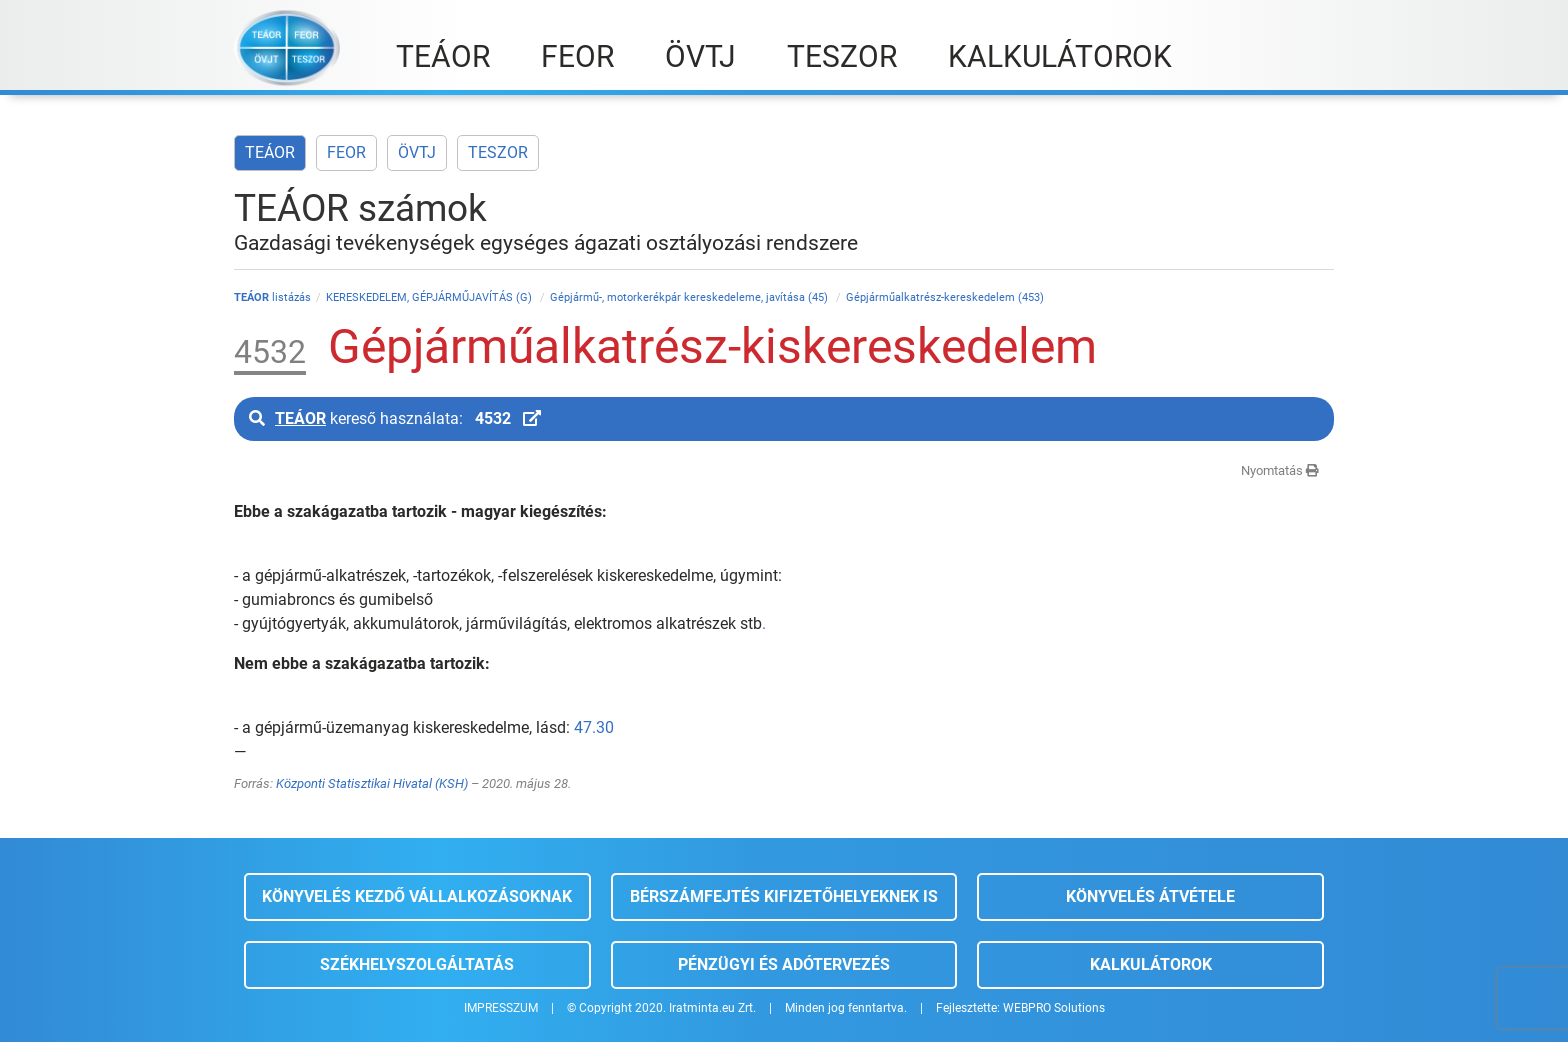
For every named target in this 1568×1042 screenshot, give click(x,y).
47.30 (594, 727)
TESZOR (498, 152)
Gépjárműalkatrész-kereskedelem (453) (945, 297)
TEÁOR (270, 152)
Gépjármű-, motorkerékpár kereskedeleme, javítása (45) (690, 297)
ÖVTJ (417, 152)
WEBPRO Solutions (1054, 1008)
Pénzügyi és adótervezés (784, 964)
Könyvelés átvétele (1150, 896)
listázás (272, 297)
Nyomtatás (1280, 470)
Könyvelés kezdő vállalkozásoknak (417, 896)
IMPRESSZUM (501, 1008)
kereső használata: (395, 418)
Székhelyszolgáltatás (417, 964)
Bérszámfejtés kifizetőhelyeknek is (784, 896)
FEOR (346, 152)
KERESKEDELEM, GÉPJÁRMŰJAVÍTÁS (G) (430, 297)
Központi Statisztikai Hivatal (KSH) (372, 783)
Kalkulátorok (1151, 964)
